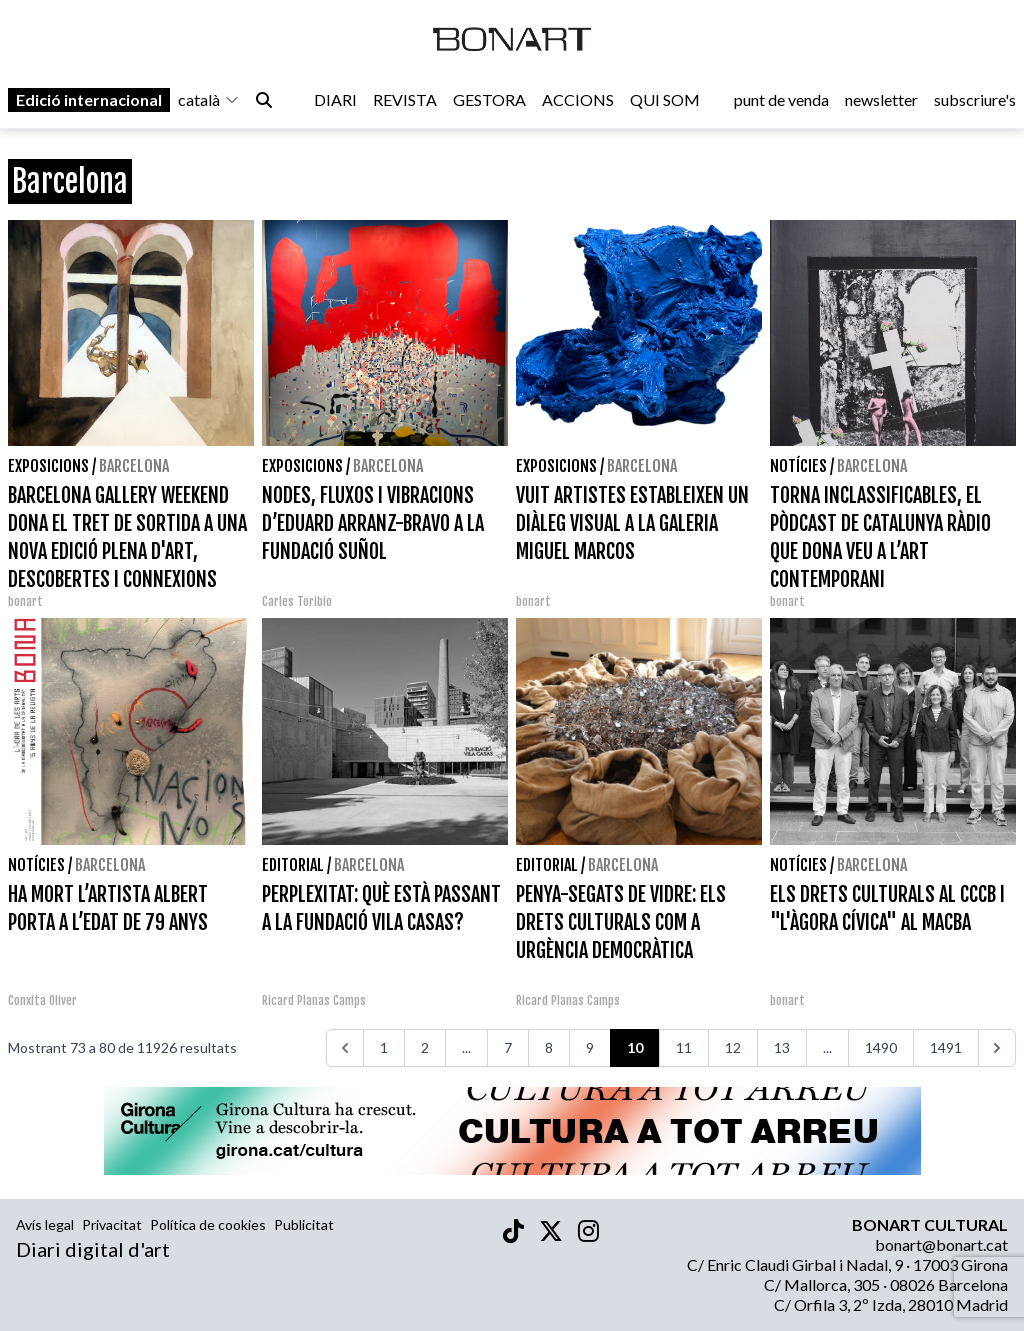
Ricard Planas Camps (314, 1000)
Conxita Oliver (42, 1000)
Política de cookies (208, 1224)
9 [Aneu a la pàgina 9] (590, 1047)
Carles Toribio (298, 601)
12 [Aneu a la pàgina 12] (733, 1047)
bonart (25, 601)
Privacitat (112, 1224)
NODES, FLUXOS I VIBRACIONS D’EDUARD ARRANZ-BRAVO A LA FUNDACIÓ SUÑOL (373, 523)
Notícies (798, 466)
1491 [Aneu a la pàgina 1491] (946, 1047)
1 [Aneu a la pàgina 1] (384, 1047)
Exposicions (48, 466)
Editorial (293, 865)
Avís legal (45, 1224)
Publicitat (304, 1224)
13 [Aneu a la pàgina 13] (782, 1047)
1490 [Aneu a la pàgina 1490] (881, 1047)
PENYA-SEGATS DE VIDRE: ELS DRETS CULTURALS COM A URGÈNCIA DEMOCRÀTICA (621, 922)
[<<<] (345, 1048)
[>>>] (997, 1048)
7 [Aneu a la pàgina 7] (508, 1047)
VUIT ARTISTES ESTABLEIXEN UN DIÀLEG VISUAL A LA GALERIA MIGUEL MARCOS (632, 523)
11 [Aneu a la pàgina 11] (684, 1047)
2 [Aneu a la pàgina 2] (425, 1047)
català (209, 101)
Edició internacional (89, 101)
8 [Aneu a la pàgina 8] (549, 1047)
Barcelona (134, 466)
